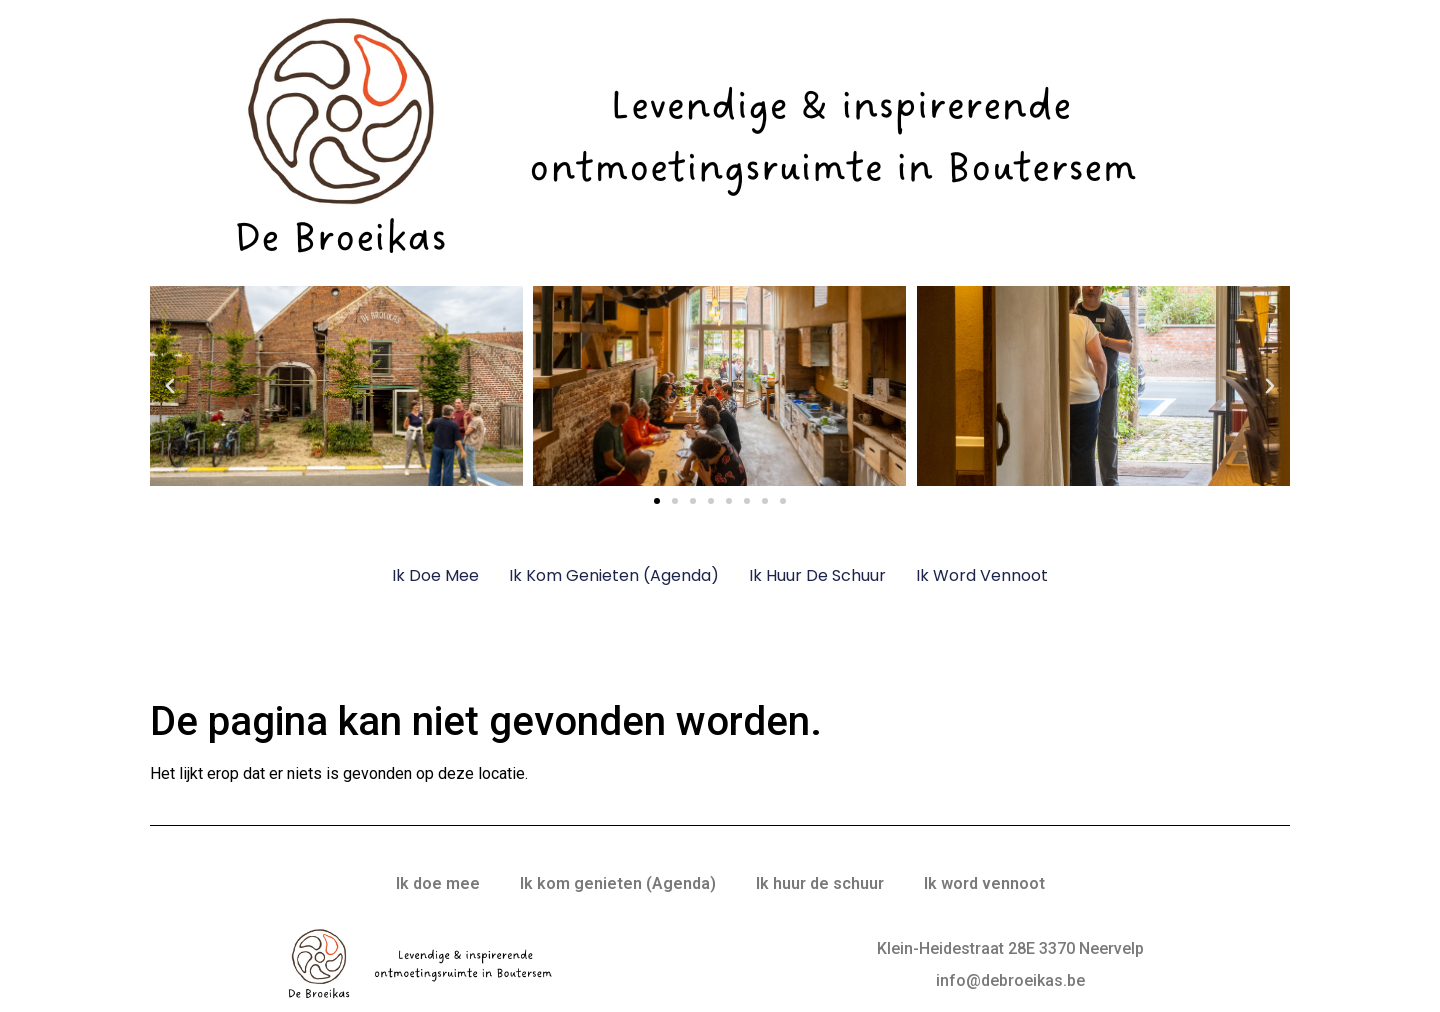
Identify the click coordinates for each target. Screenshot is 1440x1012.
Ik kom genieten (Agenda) (614, 575)
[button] (170, 386)
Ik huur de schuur (817, 575)
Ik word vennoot (982, 575)
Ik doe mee (435, 575)
